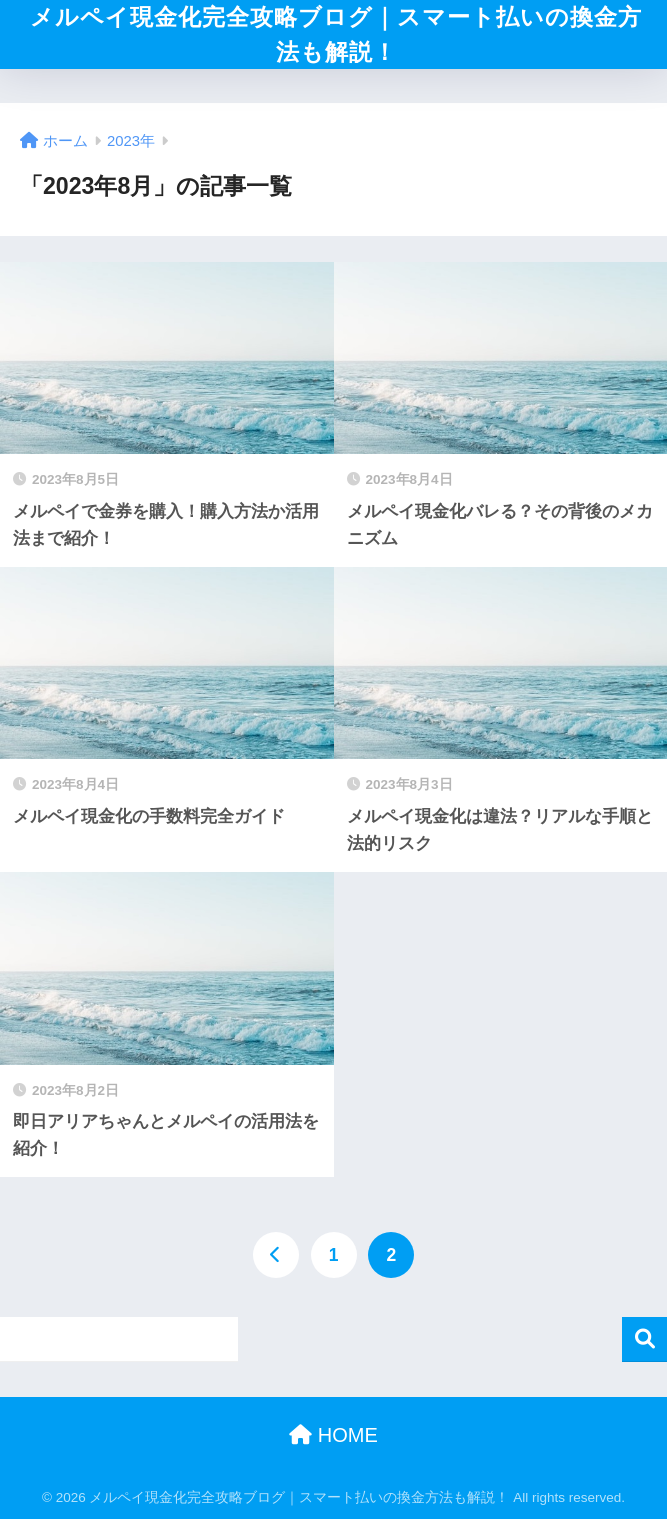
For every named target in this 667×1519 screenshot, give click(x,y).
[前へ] (276, 1255)
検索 (644, 1339)
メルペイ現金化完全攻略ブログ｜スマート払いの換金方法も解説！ (336, 34)
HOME (333, 1435)
